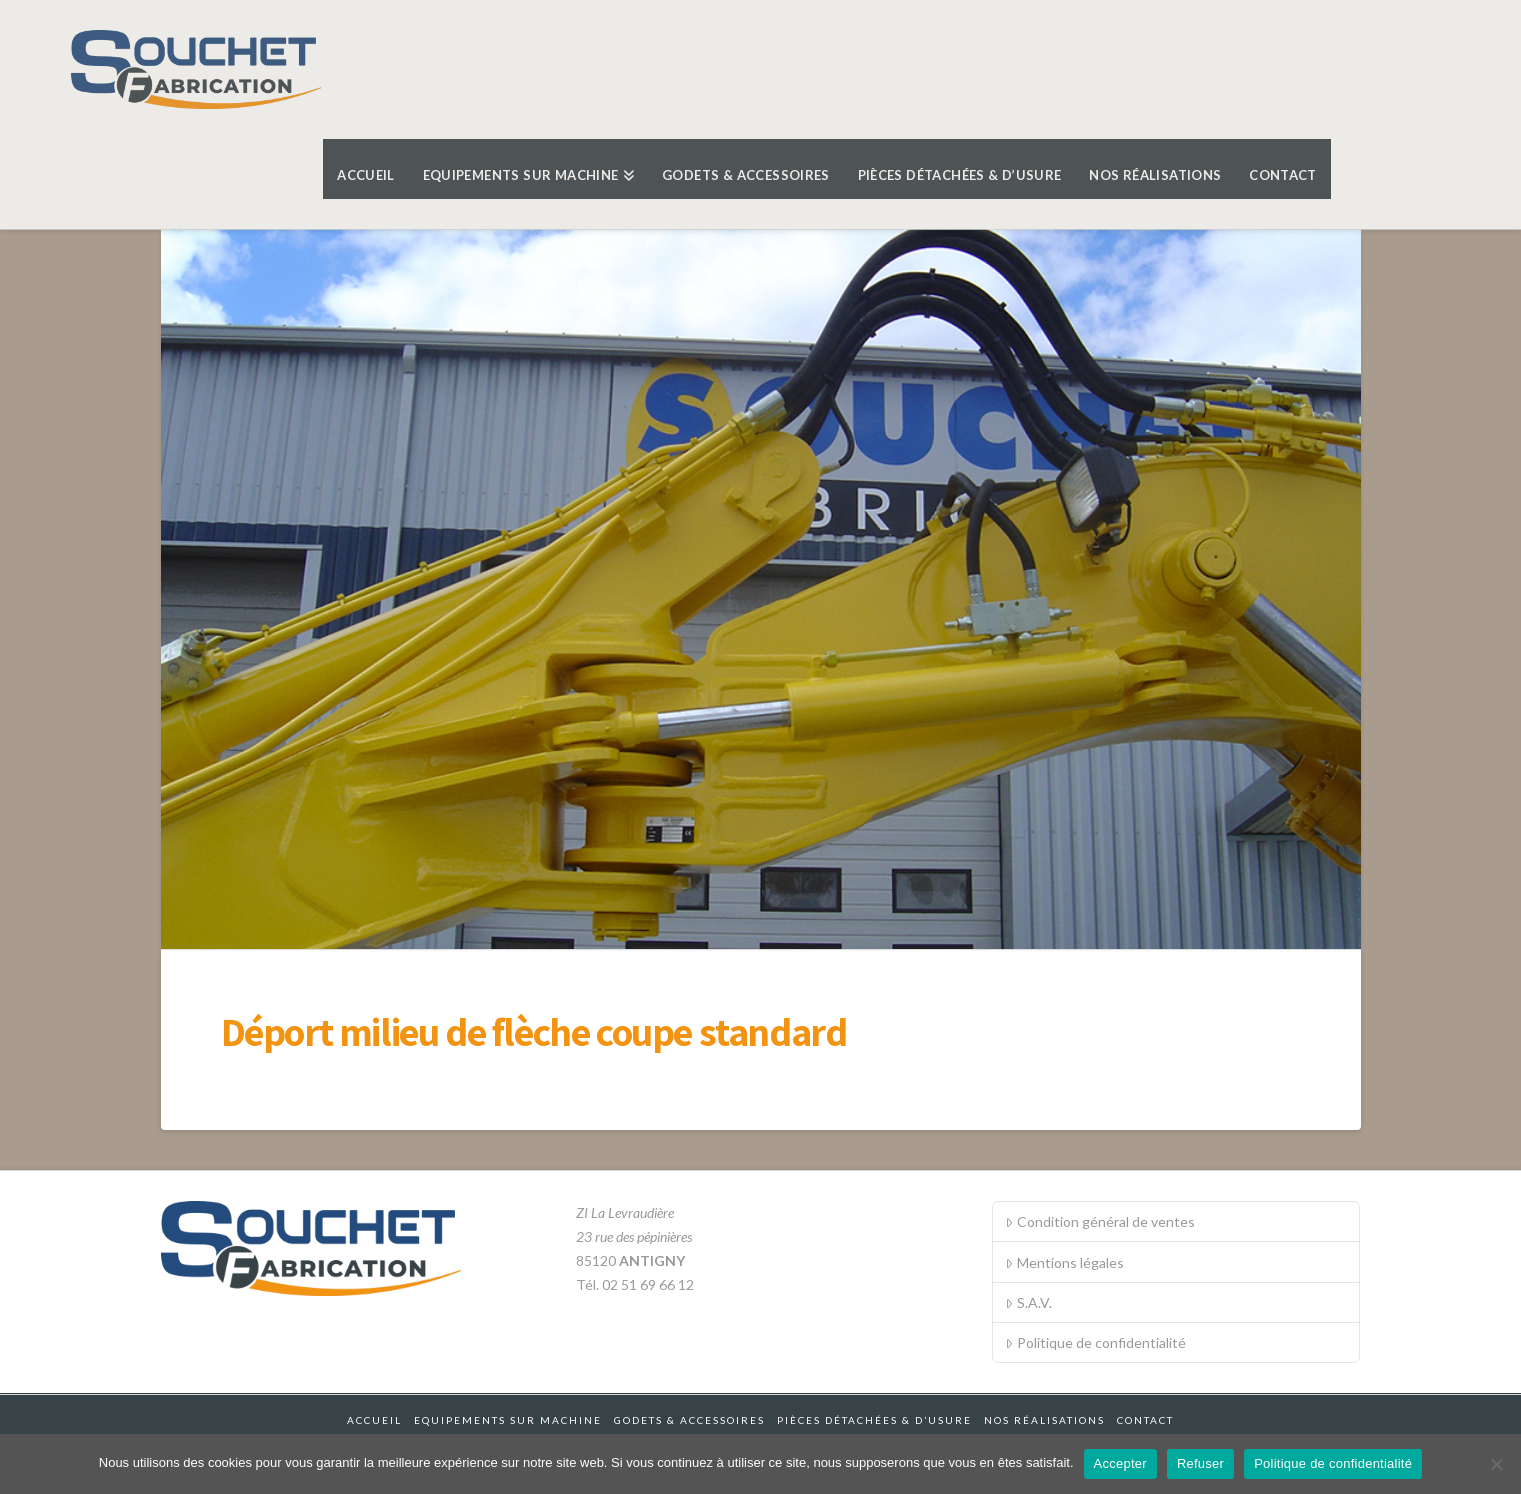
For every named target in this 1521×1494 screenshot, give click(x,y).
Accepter (1120, 1463)
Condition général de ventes (1099, 1221)
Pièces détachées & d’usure (874, 1420)
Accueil (374, 1420)
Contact (1145, 1420)
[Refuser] (1496, 1464)
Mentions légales (1064, 1262)
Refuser (1200, 1463)
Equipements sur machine (508, 1420)
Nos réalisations (1044, 1420)
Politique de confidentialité (1095, 1342)
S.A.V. (1028, 1302)
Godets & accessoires (689, 1420)
